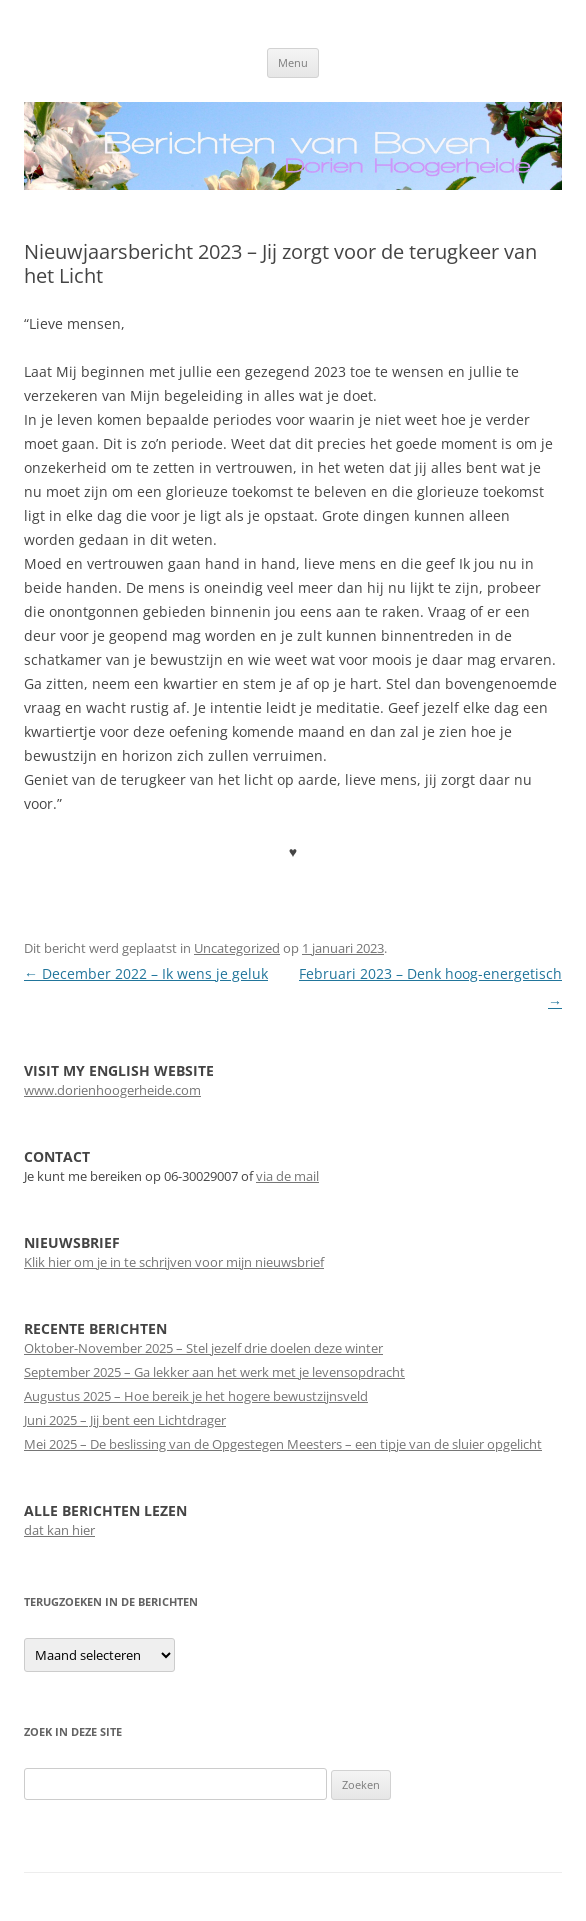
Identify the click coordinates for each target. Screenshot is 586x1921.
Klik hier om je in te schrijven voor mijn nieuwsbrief (174, 1262)
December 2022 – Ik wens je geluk (146, 973)
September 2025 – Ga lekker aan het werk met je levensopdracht (214, 1372)
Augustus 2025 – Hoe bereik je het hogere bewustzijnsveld (196, 1396)
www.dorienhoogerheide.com (112, 1090)
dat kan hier (59, 1530)
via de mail (287, 1176)
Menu (293, 62)
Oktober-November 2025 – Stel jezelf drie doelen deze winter (203, 1348)
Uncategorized (237, 948)
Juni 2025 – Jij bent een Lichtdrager (125, 1420)
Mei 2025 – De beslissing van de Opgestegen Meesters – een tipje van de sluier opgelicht (283, 1444)
